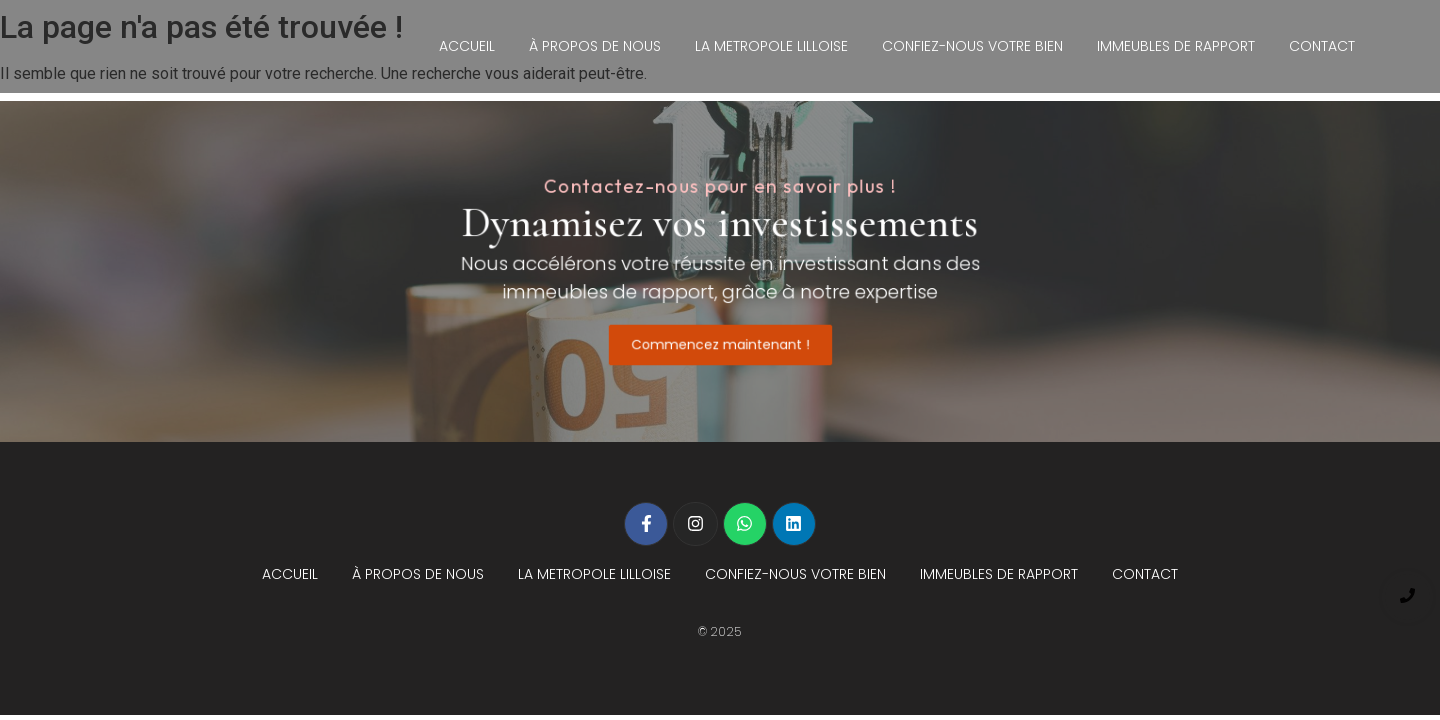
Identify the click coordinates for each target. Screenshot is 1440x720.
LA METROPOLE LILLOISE (771, 46)
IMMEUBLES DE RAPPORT (1176, 46)
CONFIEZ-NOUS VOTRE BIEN (972, 46)
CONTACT (1322, 46)
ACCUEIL (467, 46)
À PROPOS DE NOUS (595, 46)
